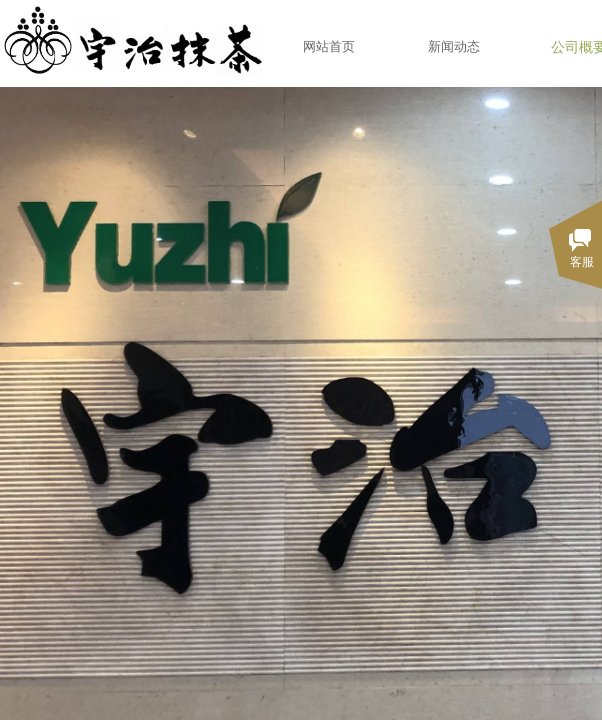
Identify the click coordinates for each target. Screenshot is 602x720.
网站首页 (329, 46)
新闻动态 (454, 46)
